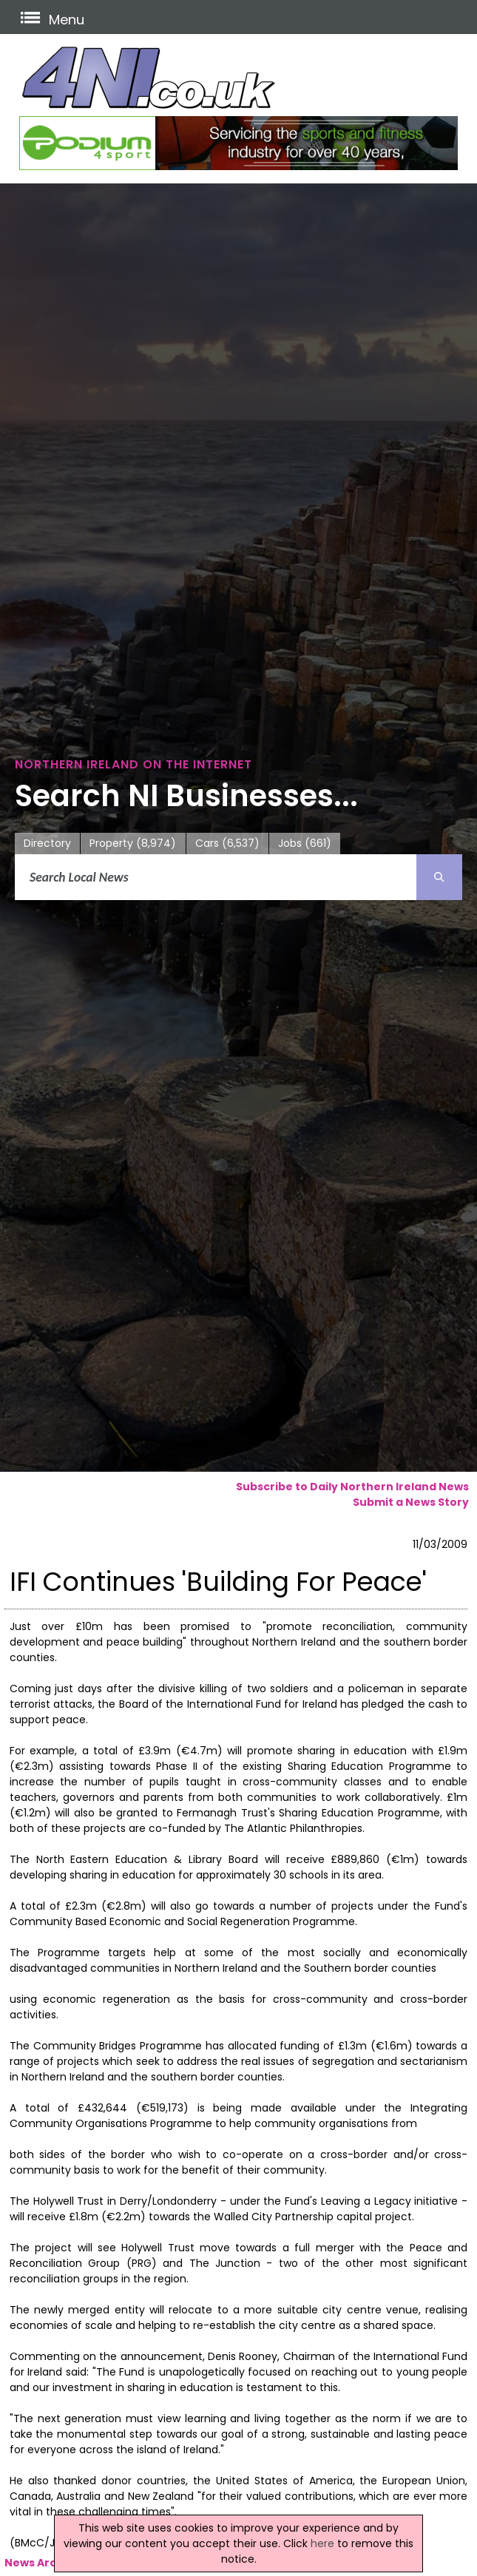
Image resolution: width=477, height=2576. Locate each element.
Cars (227, 843)
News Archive (42, 2562)
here (322, 2543)
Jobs (304, 843)
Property (132, 843)
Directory (47, 843)
